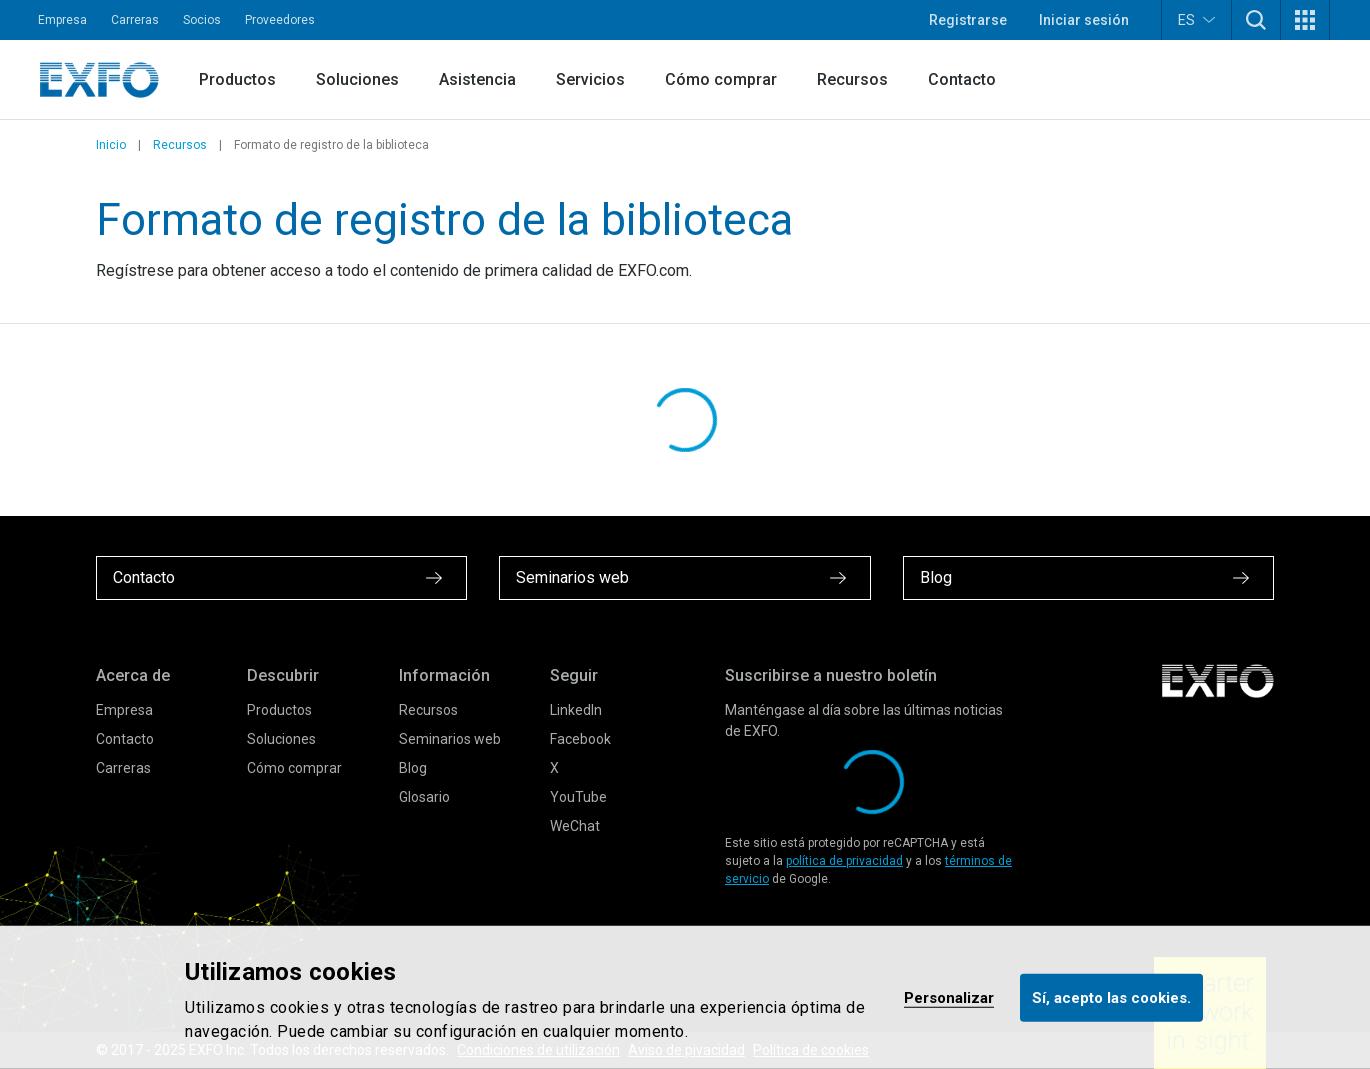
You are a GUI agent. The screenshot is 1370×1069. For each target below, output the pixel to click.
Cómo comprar (721, 79)
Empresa (62, 20)
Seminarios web (450, 739)
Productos (237, 79)
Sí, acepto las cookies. (1111, 997)
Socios (202, 20)
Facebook (580, 739)
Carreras (135, 20)
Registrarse (968, 20)
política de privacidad (844, 861)
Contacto (962, 79)
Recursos (852, 79)
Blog (413, 768)
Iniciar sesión (1084, 20)
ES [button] (1196, 19)
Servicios (590, 79)
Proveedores (280, 20)
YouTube (578, 797)
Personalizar (949, 997)
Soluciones (357, 79)
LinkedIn (576, 710)
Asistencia (477, 79)
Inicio (111, 145)
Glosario (424, 797)
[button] (1256, 20)
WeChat (575, 826)
